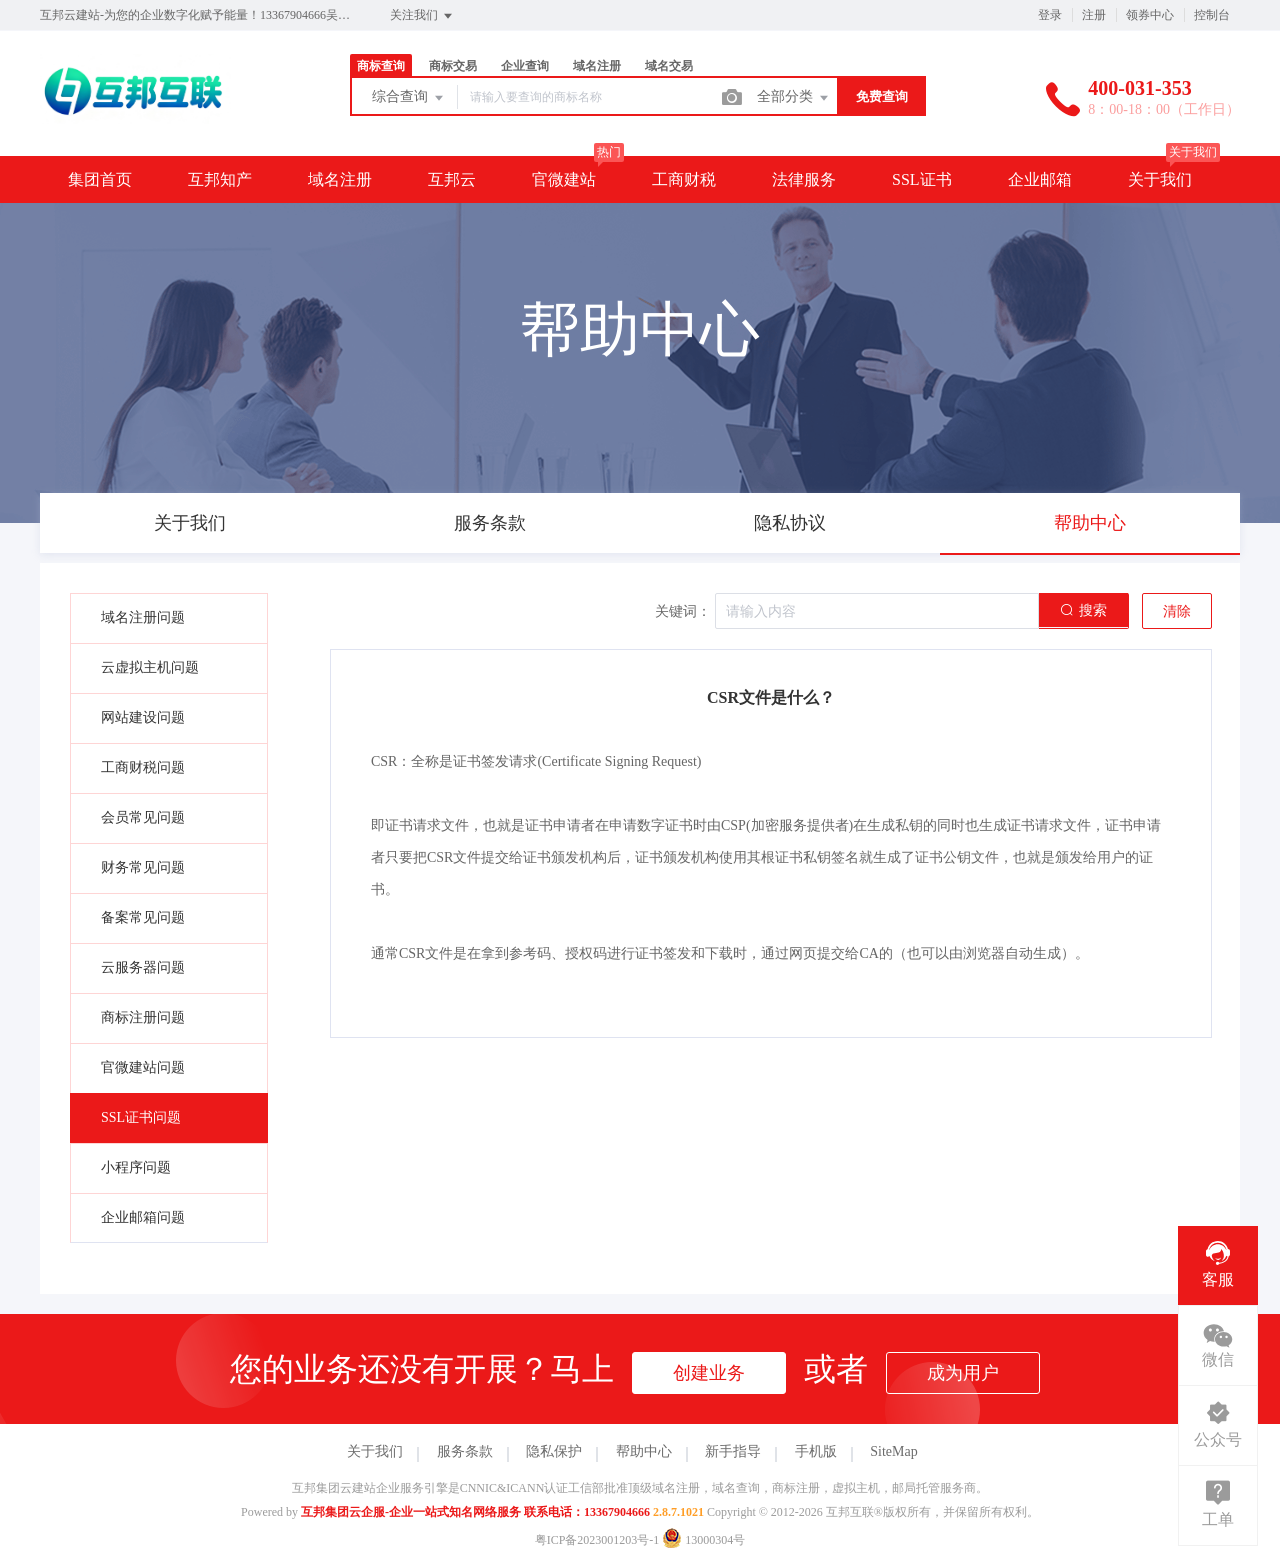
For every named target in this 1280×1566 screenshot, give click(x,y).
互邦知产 (220, 179)
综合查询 (409, 98)
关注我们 (422, 16)
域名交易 (669, 66)
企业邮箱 (1040, 179)
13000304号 (703, 1540)
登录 (1050, 15)
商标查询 (381, 66)
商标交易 (453, 66)
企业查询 (525, 66)
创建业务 (709, 1373)
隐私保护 (554, 1451)
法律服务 (804, 179)
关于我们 (1160, 179)
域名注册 (597, 66)
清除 (1177, 611)
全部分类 (794, 98)
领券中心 (1150, 15)
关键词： (683, 611)
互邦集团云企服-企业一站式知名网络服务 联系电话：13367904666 (475, 1512)
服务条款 (465, 1451)
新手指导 (733, 1451)
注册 (1094, 15)
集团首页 (100, 179)
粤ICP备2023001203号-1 (597, 1540)
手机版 (816, 1451)
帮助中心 (644, 1451)
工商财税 (684, 179)
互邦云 (452, 179)
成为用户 (963, 1373)
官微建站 (564, 179)
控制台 (1212, 15)
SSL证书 (922, 179)
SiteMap (893, 1451)
